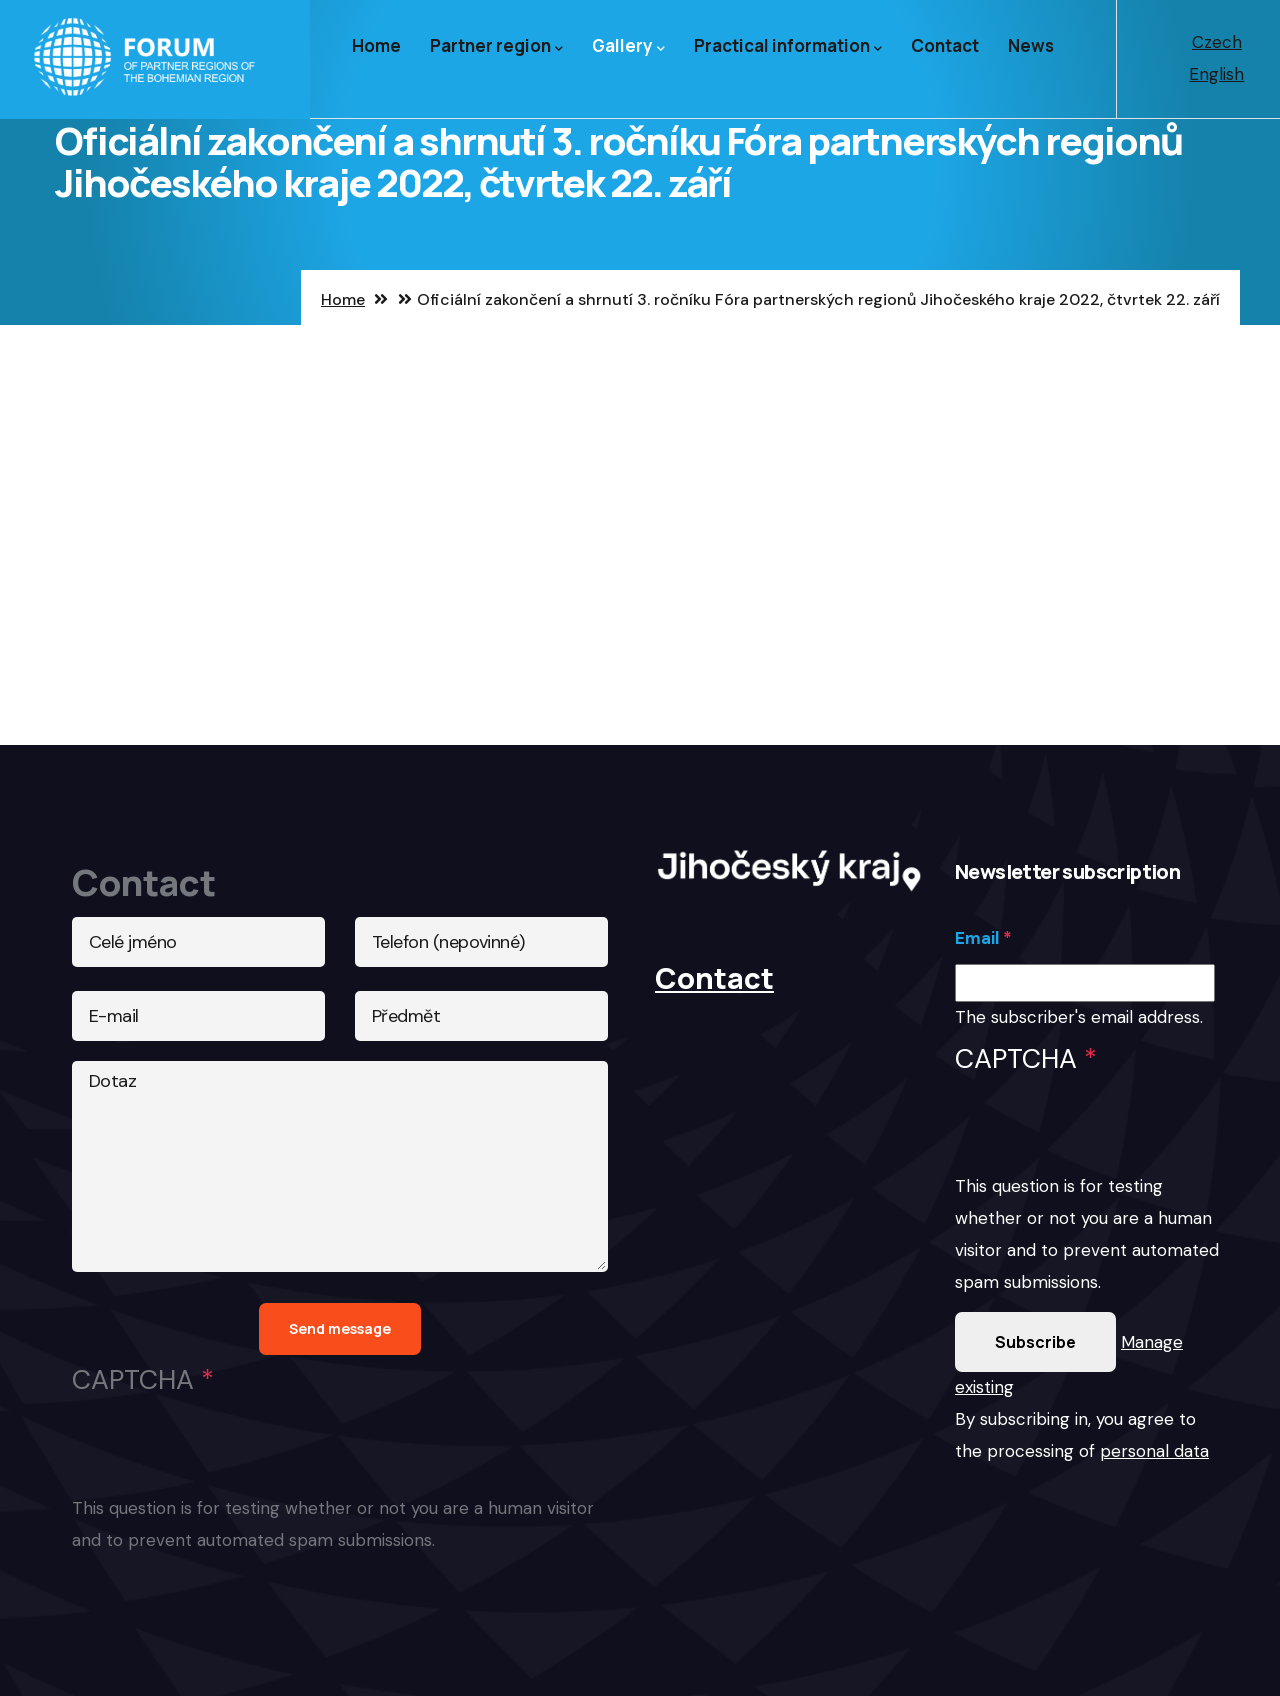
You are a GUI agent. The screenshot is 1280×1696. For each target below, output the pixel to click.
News (1031, 45)
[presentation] (1107, 1132)
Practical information (788, 46)
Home (376, 45)
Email (977, 938)
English (1216, 74)
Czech (1217, 42)
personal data (1154, 1451)
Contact (945, 45)
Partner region (496, 46)
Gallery (628, 46)
